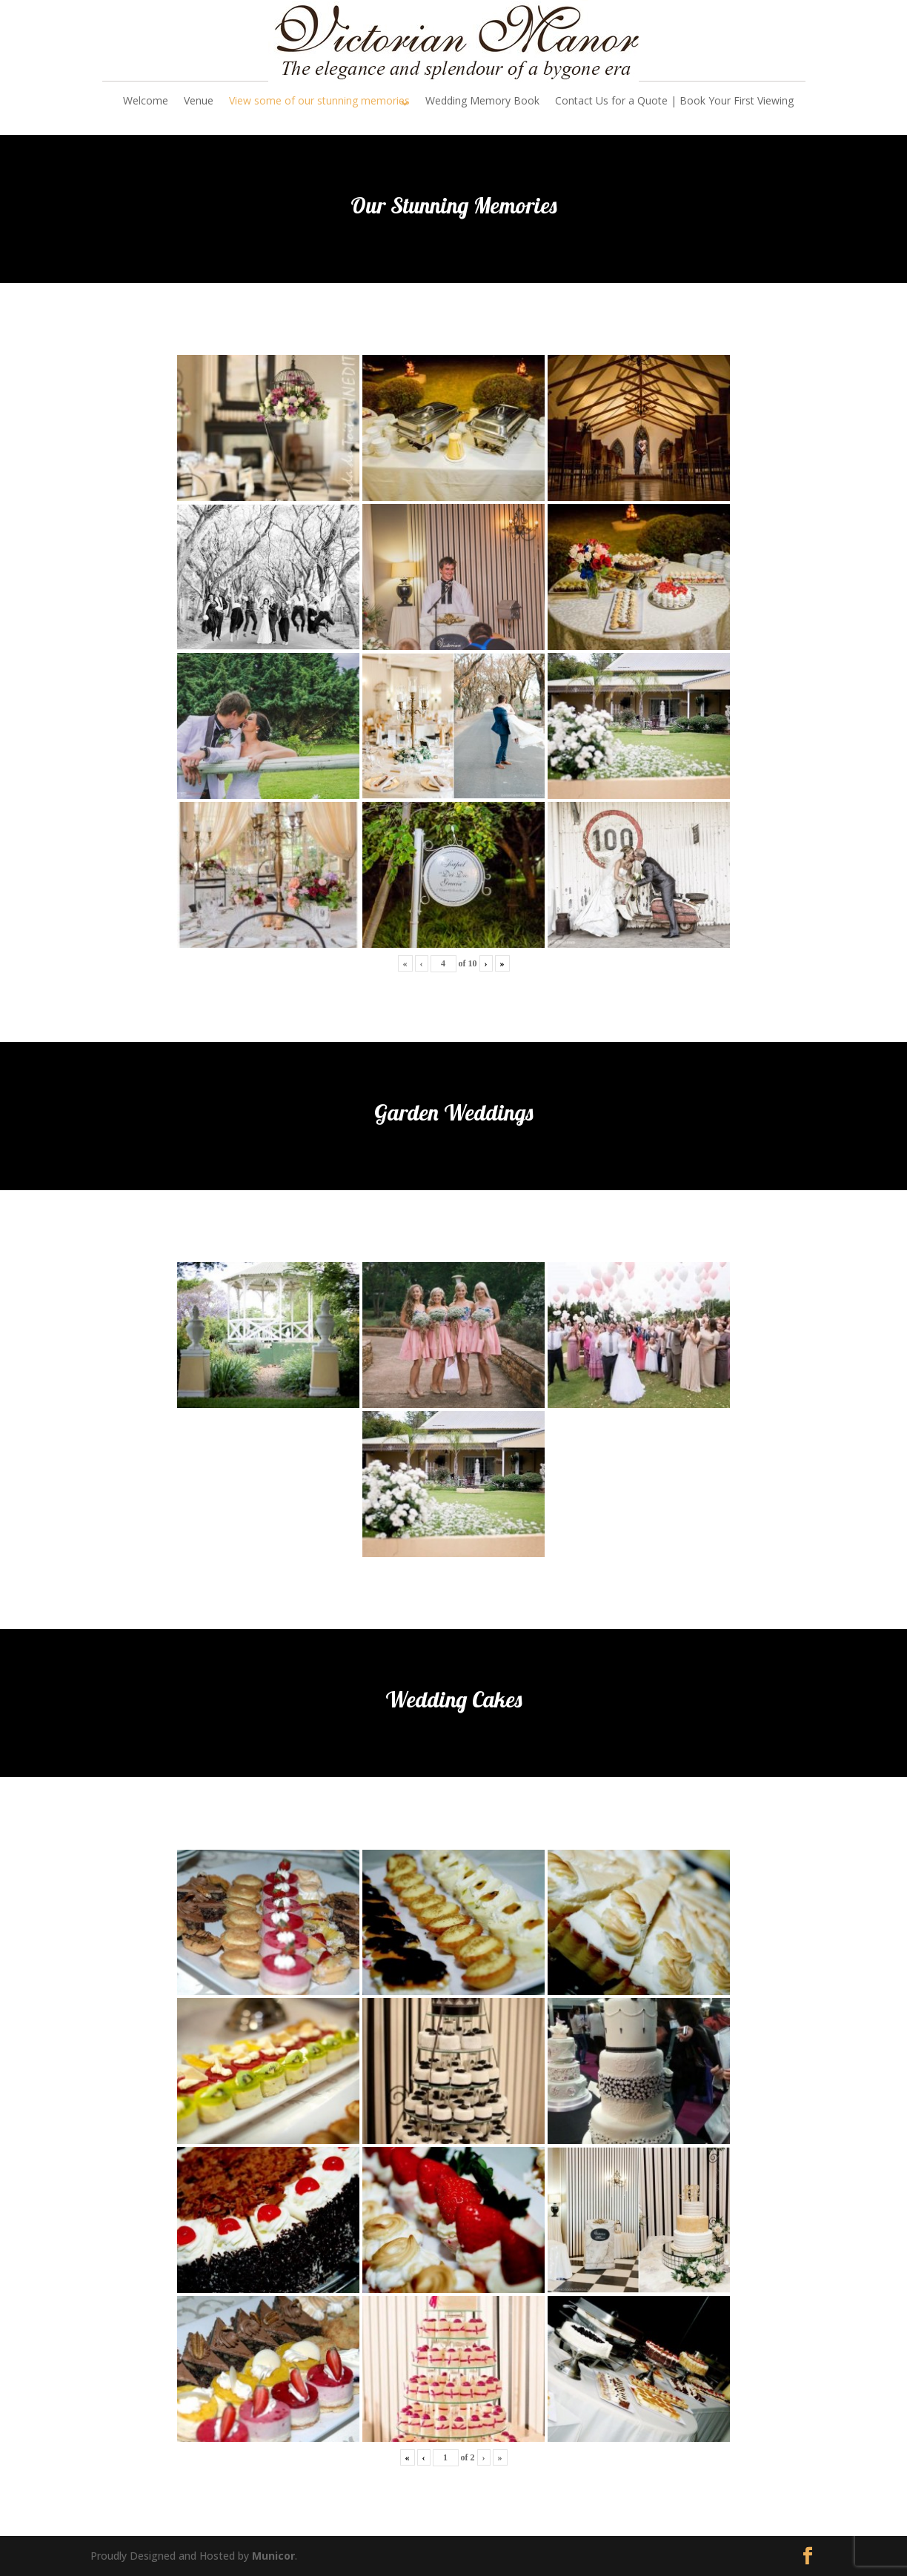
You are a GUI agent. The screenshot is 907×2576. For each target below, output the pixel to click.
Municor (273, 2556)
